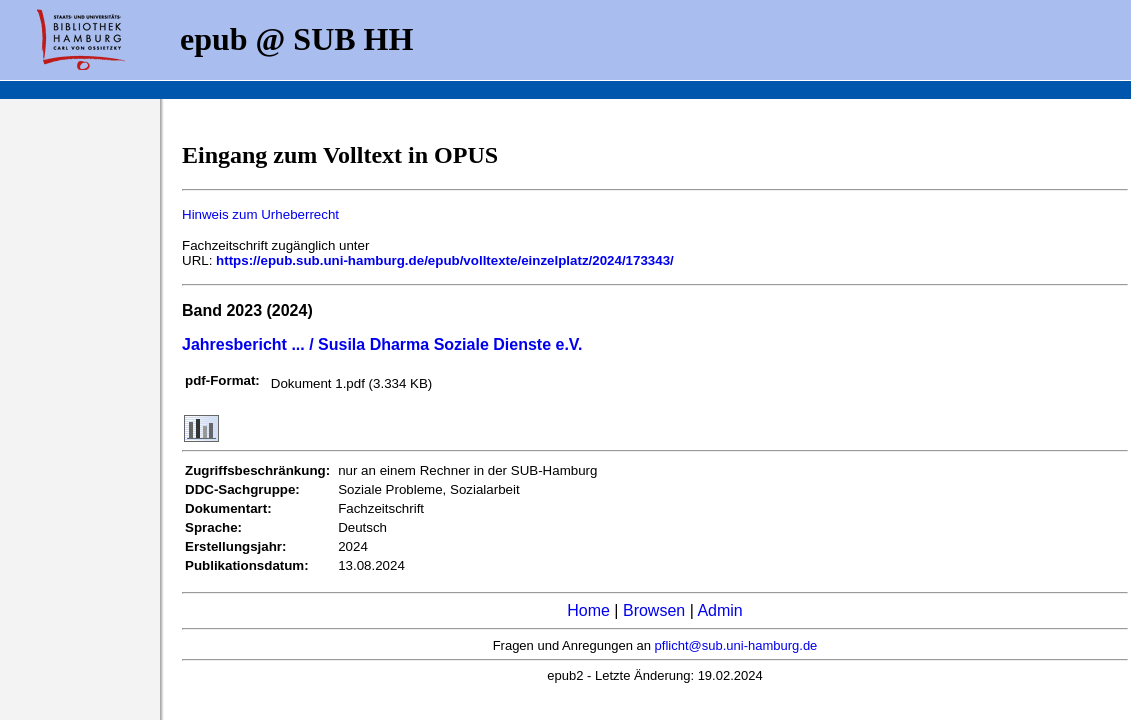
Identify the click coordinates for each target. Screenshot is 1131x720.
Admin (719, 610)
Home (588, 610)
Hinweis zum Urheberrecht (260, 214)
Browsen (654, 610)
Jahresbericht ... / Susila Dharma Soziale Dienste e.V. (382, 344)
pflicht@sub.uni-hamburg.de (736, 645)
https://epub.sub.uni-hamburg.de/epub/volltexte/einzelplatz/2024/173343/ (445, 260)
